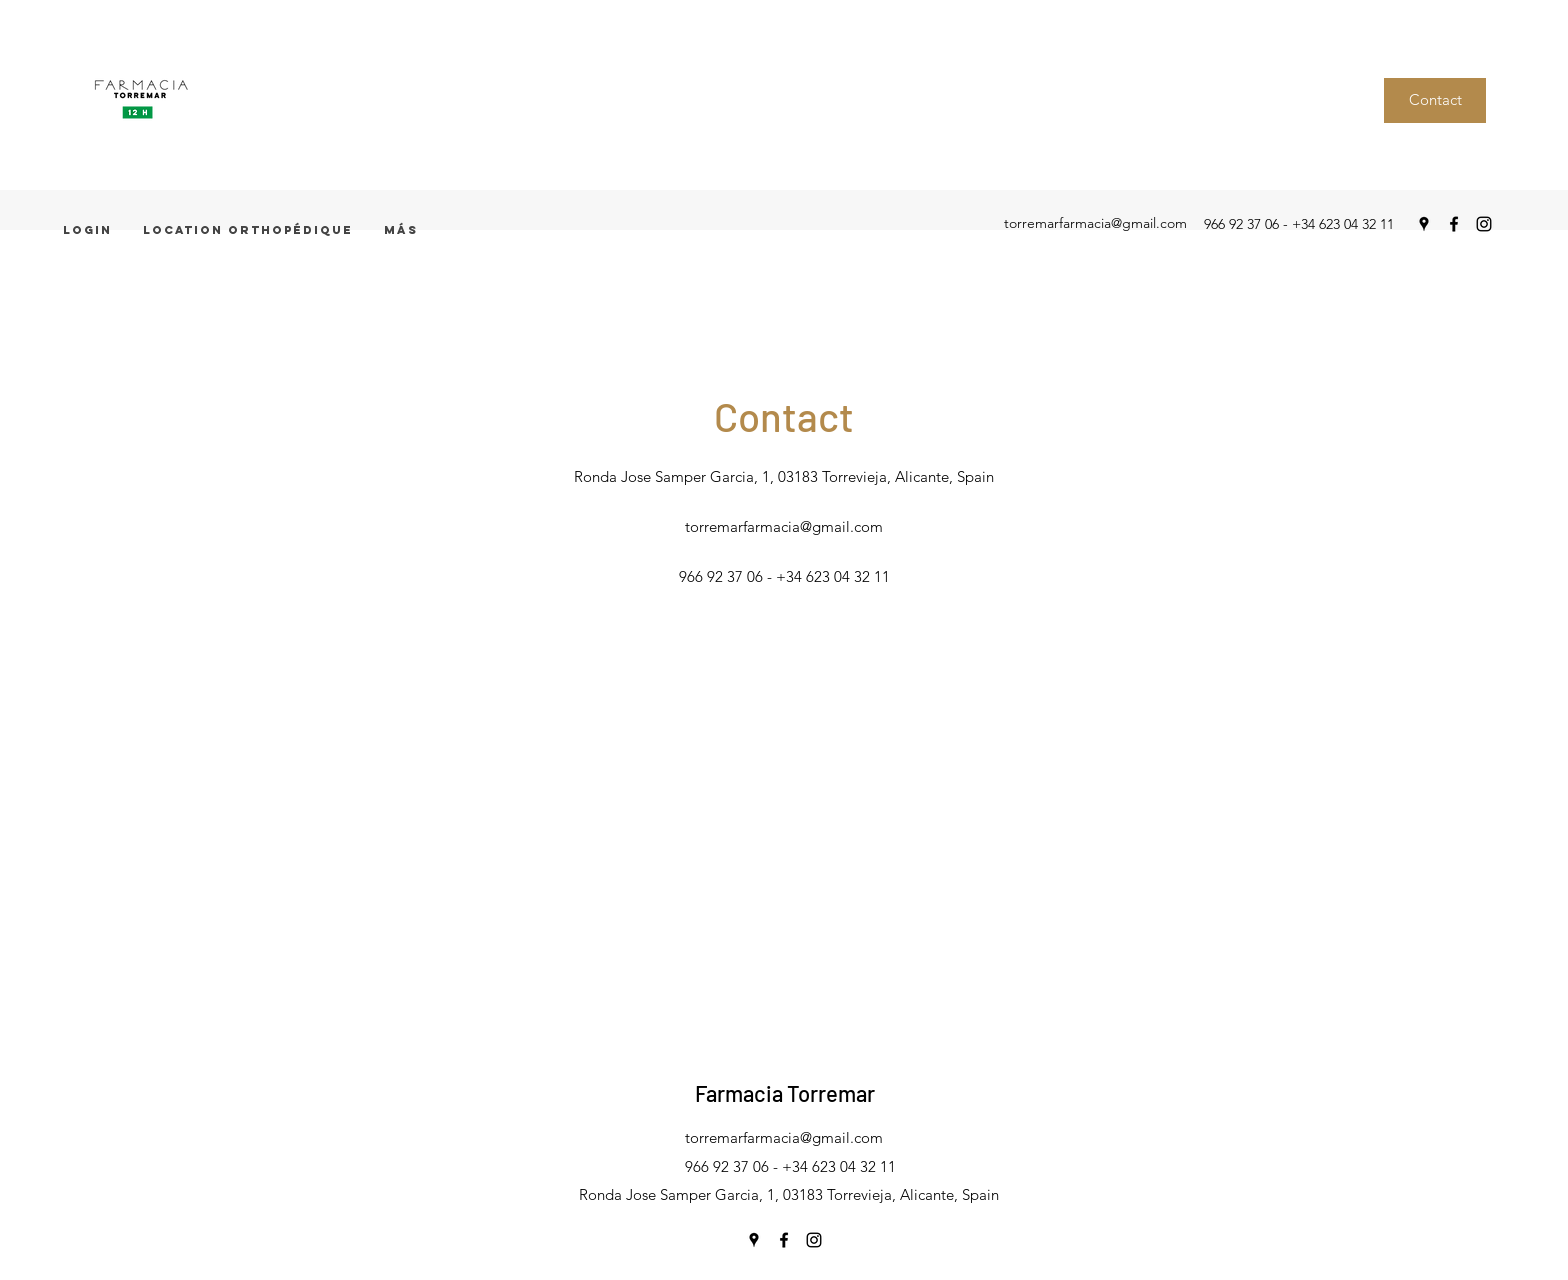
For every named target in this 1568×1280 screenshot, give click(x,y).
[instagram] (1484, 224)
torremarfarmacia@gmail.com (1095, 223)
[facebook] (1454, 224)
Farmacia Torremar (785, 1093)
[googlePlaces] (1424, 224)
